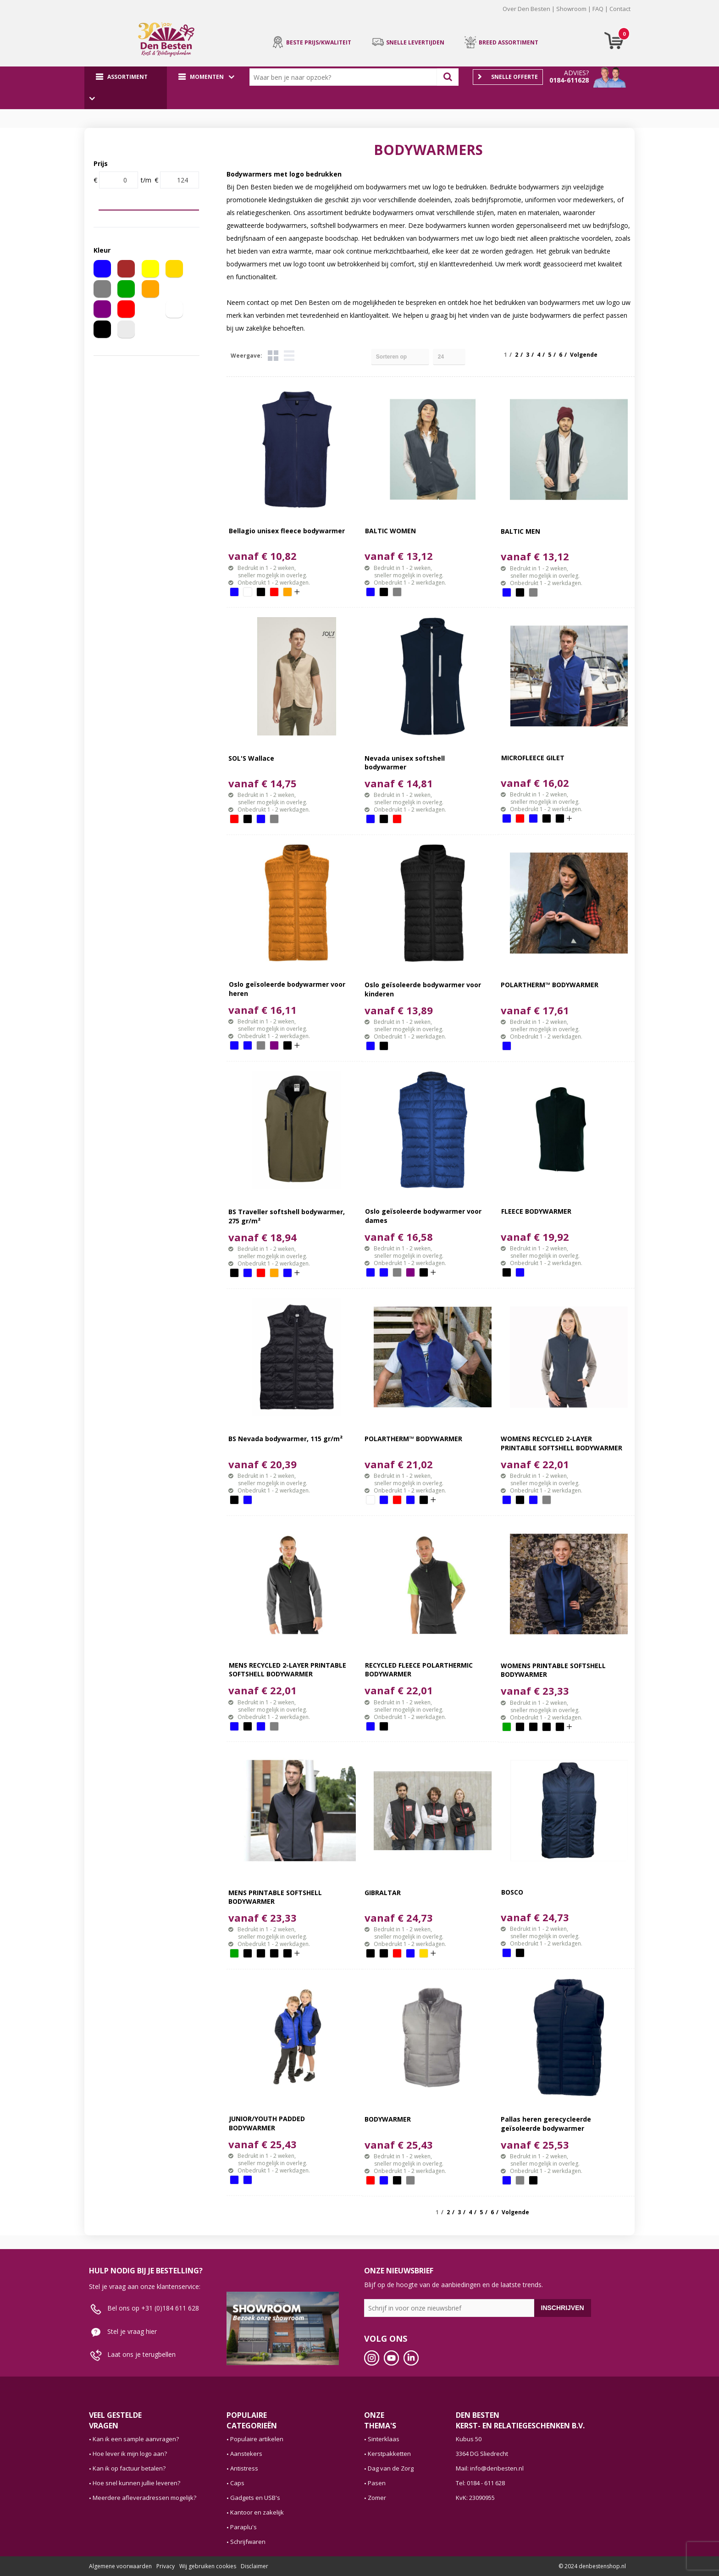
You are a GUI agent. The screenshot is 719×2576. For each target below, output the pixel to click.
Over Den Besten (526, 9)
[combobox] (345, 77)
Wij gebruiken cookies (207, 2566)
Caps (237, 2483)
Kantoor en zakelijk (257, 2512)
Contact (620, 9)
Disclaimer (254, 2566)
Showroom (571, 9)
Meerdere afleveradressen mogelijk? (144, 2497)
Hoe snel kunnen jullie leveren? (136, 2483)
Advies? (576, 72)
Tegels (273, 355)
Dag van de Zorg (391, 2468)
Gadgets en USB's (255, 2497)
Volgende (583, 355)
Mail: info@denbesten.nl (490, 2468)
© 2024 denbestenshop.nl (592, 2566)
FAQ (597, 9)
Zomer (377, 2497)
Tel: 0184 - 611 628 (480, 2483)
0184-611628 (569, 80)
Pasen (377, 2483)
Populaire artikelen (256, 2439)
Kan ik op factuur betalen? (129, 2468)
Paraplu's (243, 2527)
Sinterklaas (383, 2439)
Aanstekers (246, 2453)
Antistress (244, 2468)
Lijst (289, 355)
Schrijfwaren (247, 2541)
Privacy (165, 2566)
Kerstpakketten (389, 2453)
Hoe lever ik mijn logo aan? (130, 2453)
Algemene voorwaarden (120, 2566)
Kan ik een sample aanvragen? (136, 2439)
